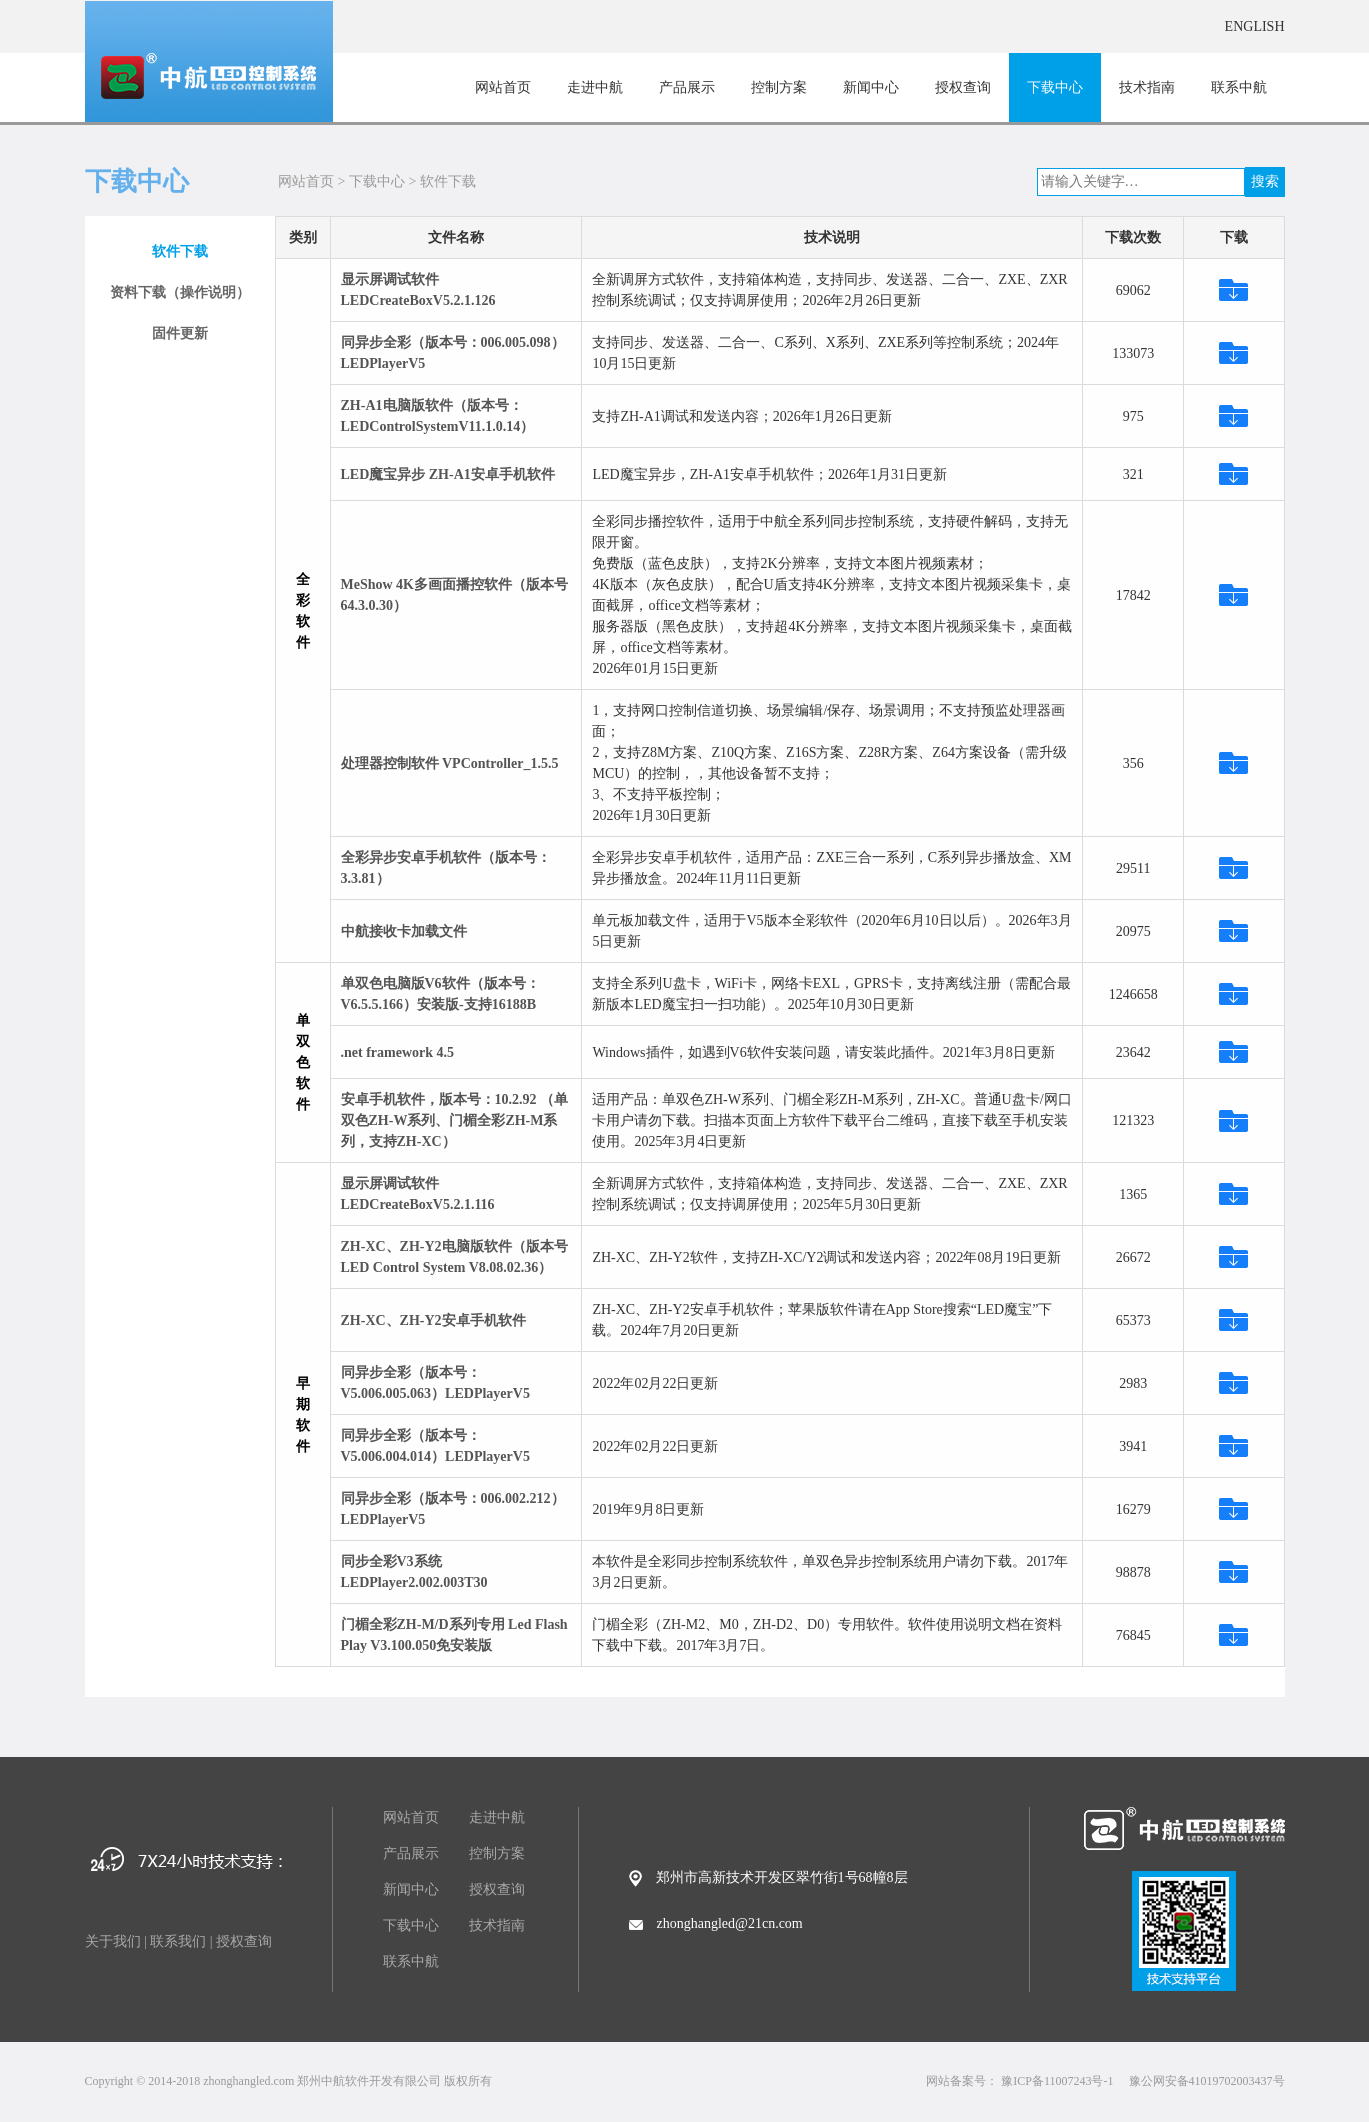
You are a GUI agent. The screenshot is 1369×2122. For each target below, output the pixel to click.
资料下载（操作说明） (180, 292)
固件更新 (180, 333)
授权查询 (963, 87)
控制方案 (779, 87)
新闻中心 (871, 87)
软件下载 (448, 181)
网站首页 (503, 87)
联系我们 (178, 1941)
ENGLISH (1255, 26)
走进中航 (595, 87)
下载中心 (1055, 87)
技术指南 (1147, 87)
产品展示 (687, 87)
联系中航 (1239, 87)
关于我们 (113, 1941)
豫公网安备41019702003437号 (1207, 2081)
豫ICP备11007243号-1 (1057, 2081)
